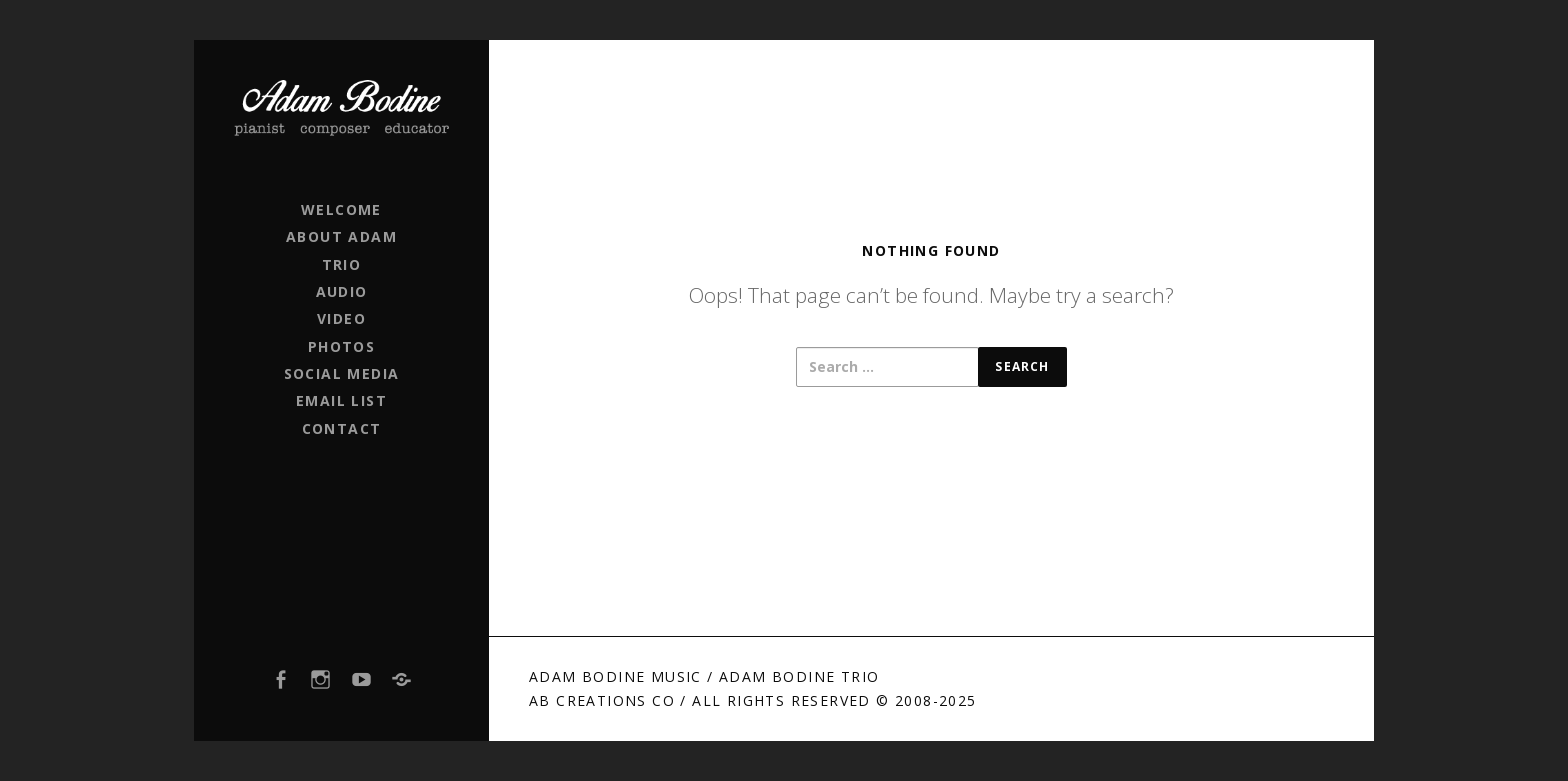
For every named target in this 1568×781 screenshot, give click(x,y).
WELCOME (341, 209)
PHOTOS (341, 346)
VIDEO (341, 318)
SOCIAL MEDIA (342, 373)
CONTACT (342, 428)
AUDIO (342, 291)
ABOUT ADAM (341, 236)
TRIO (342, 264)
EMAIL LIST (341, 400)
